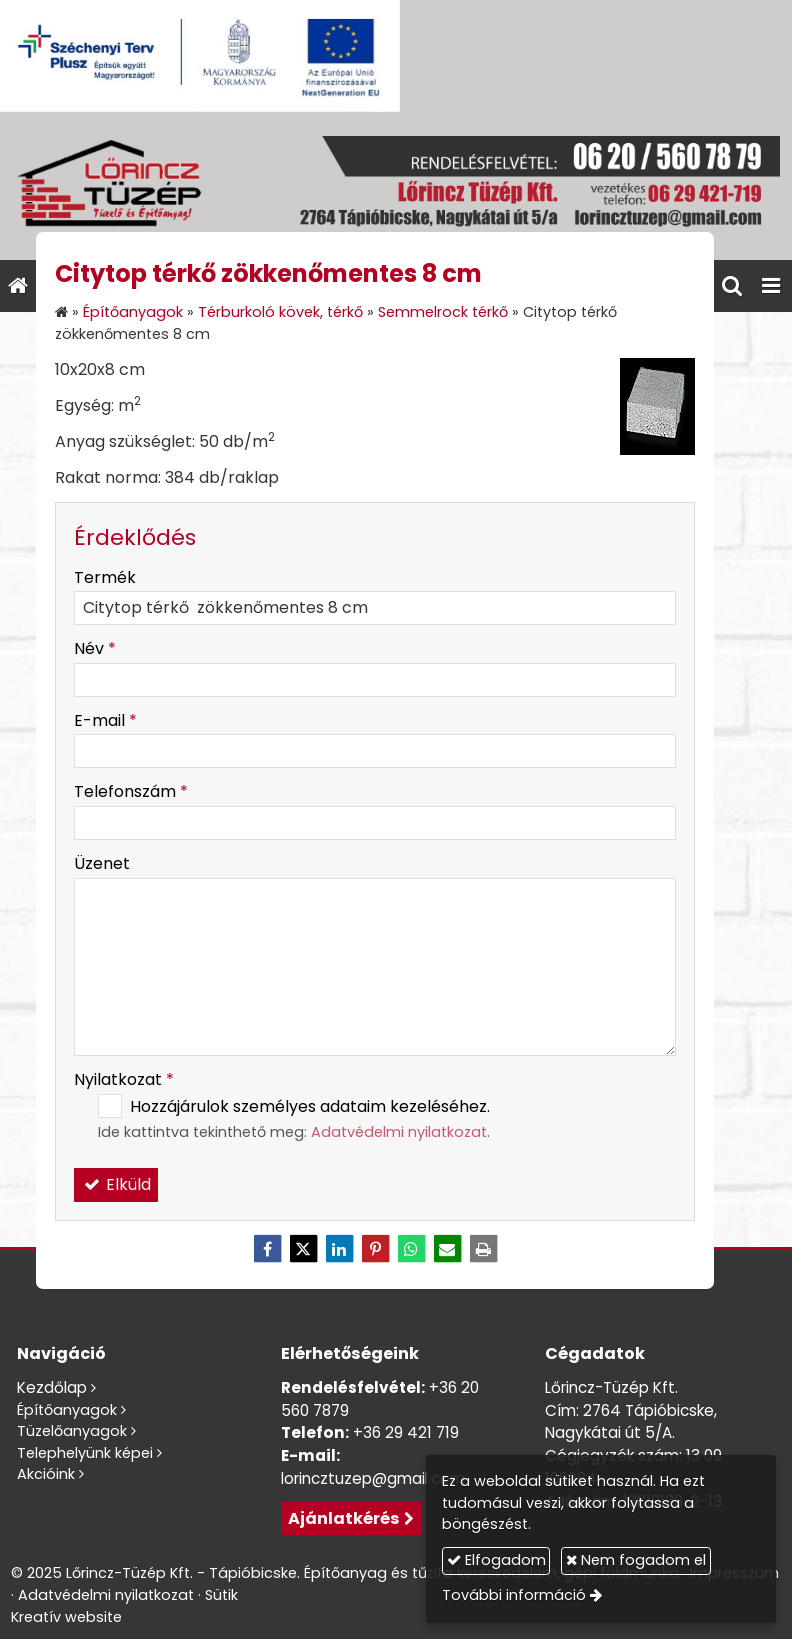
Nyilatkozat (124, 1079)
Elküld (116, 1184)
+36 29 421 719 (406, 1432)
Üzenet (102, 863)
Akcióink (46, 1474)
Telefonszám (131, 791)
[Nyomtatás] (483, 1249)
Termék (105, 577)
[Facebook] (267, 1249)
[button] (771, 286)
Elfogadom (496, 1560)
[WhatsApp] (411, 1249)
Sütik (221, 1595)
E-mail (105, 720)
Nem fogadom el (636, 1560)
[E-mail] (447, 1249)
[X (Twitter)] (303, 1249)
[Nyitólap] (396, 186)
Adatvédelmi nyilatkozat (399, 1132)
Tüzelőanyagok (72, 1431)
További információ (514, 1595)
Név (95, 648)
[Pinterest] (375, 1249)
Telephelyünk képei (85, 1453)
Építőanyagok (67, 1410)
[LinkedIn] (339, 1249)
